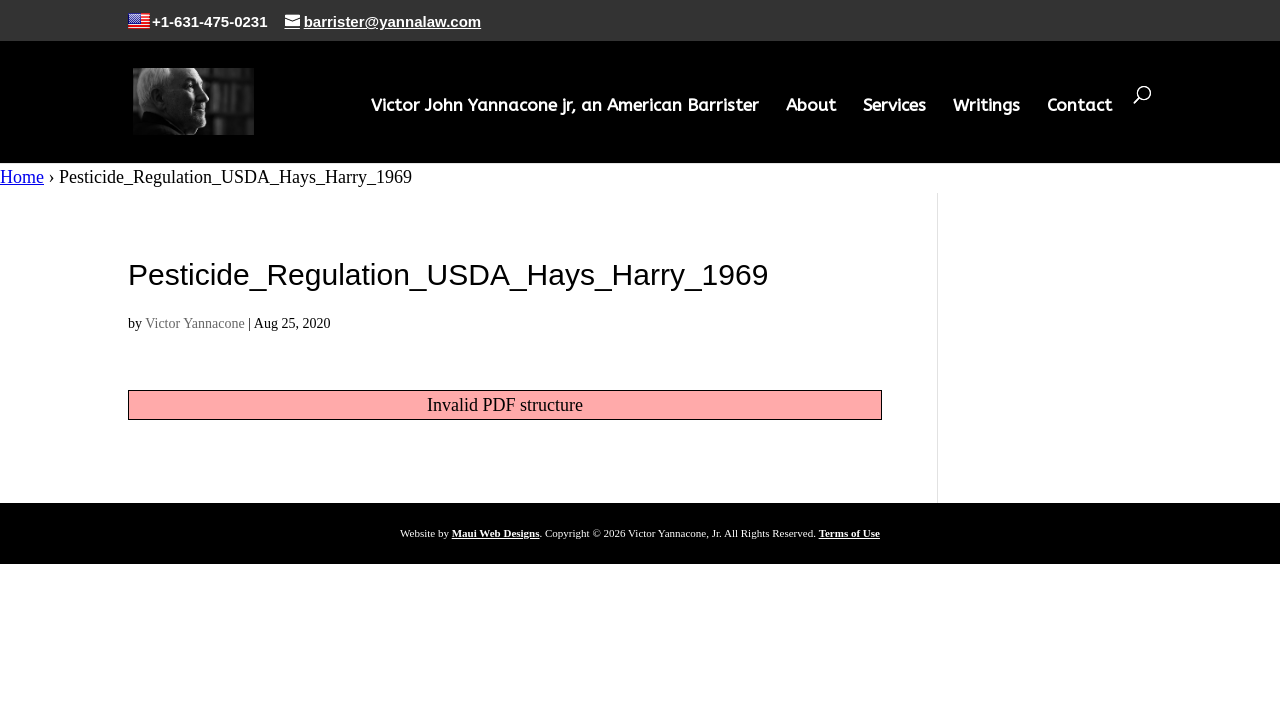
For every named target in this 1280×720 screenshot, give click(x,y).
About (811, 106)
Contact (1079, 106)
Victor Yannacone (194, 323)
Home (22, 177)
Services (894, 106)
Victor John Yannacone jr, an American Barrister (565, 106)
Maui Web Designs (496, 533)
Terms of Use (849, 533)
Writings (986, 106)
